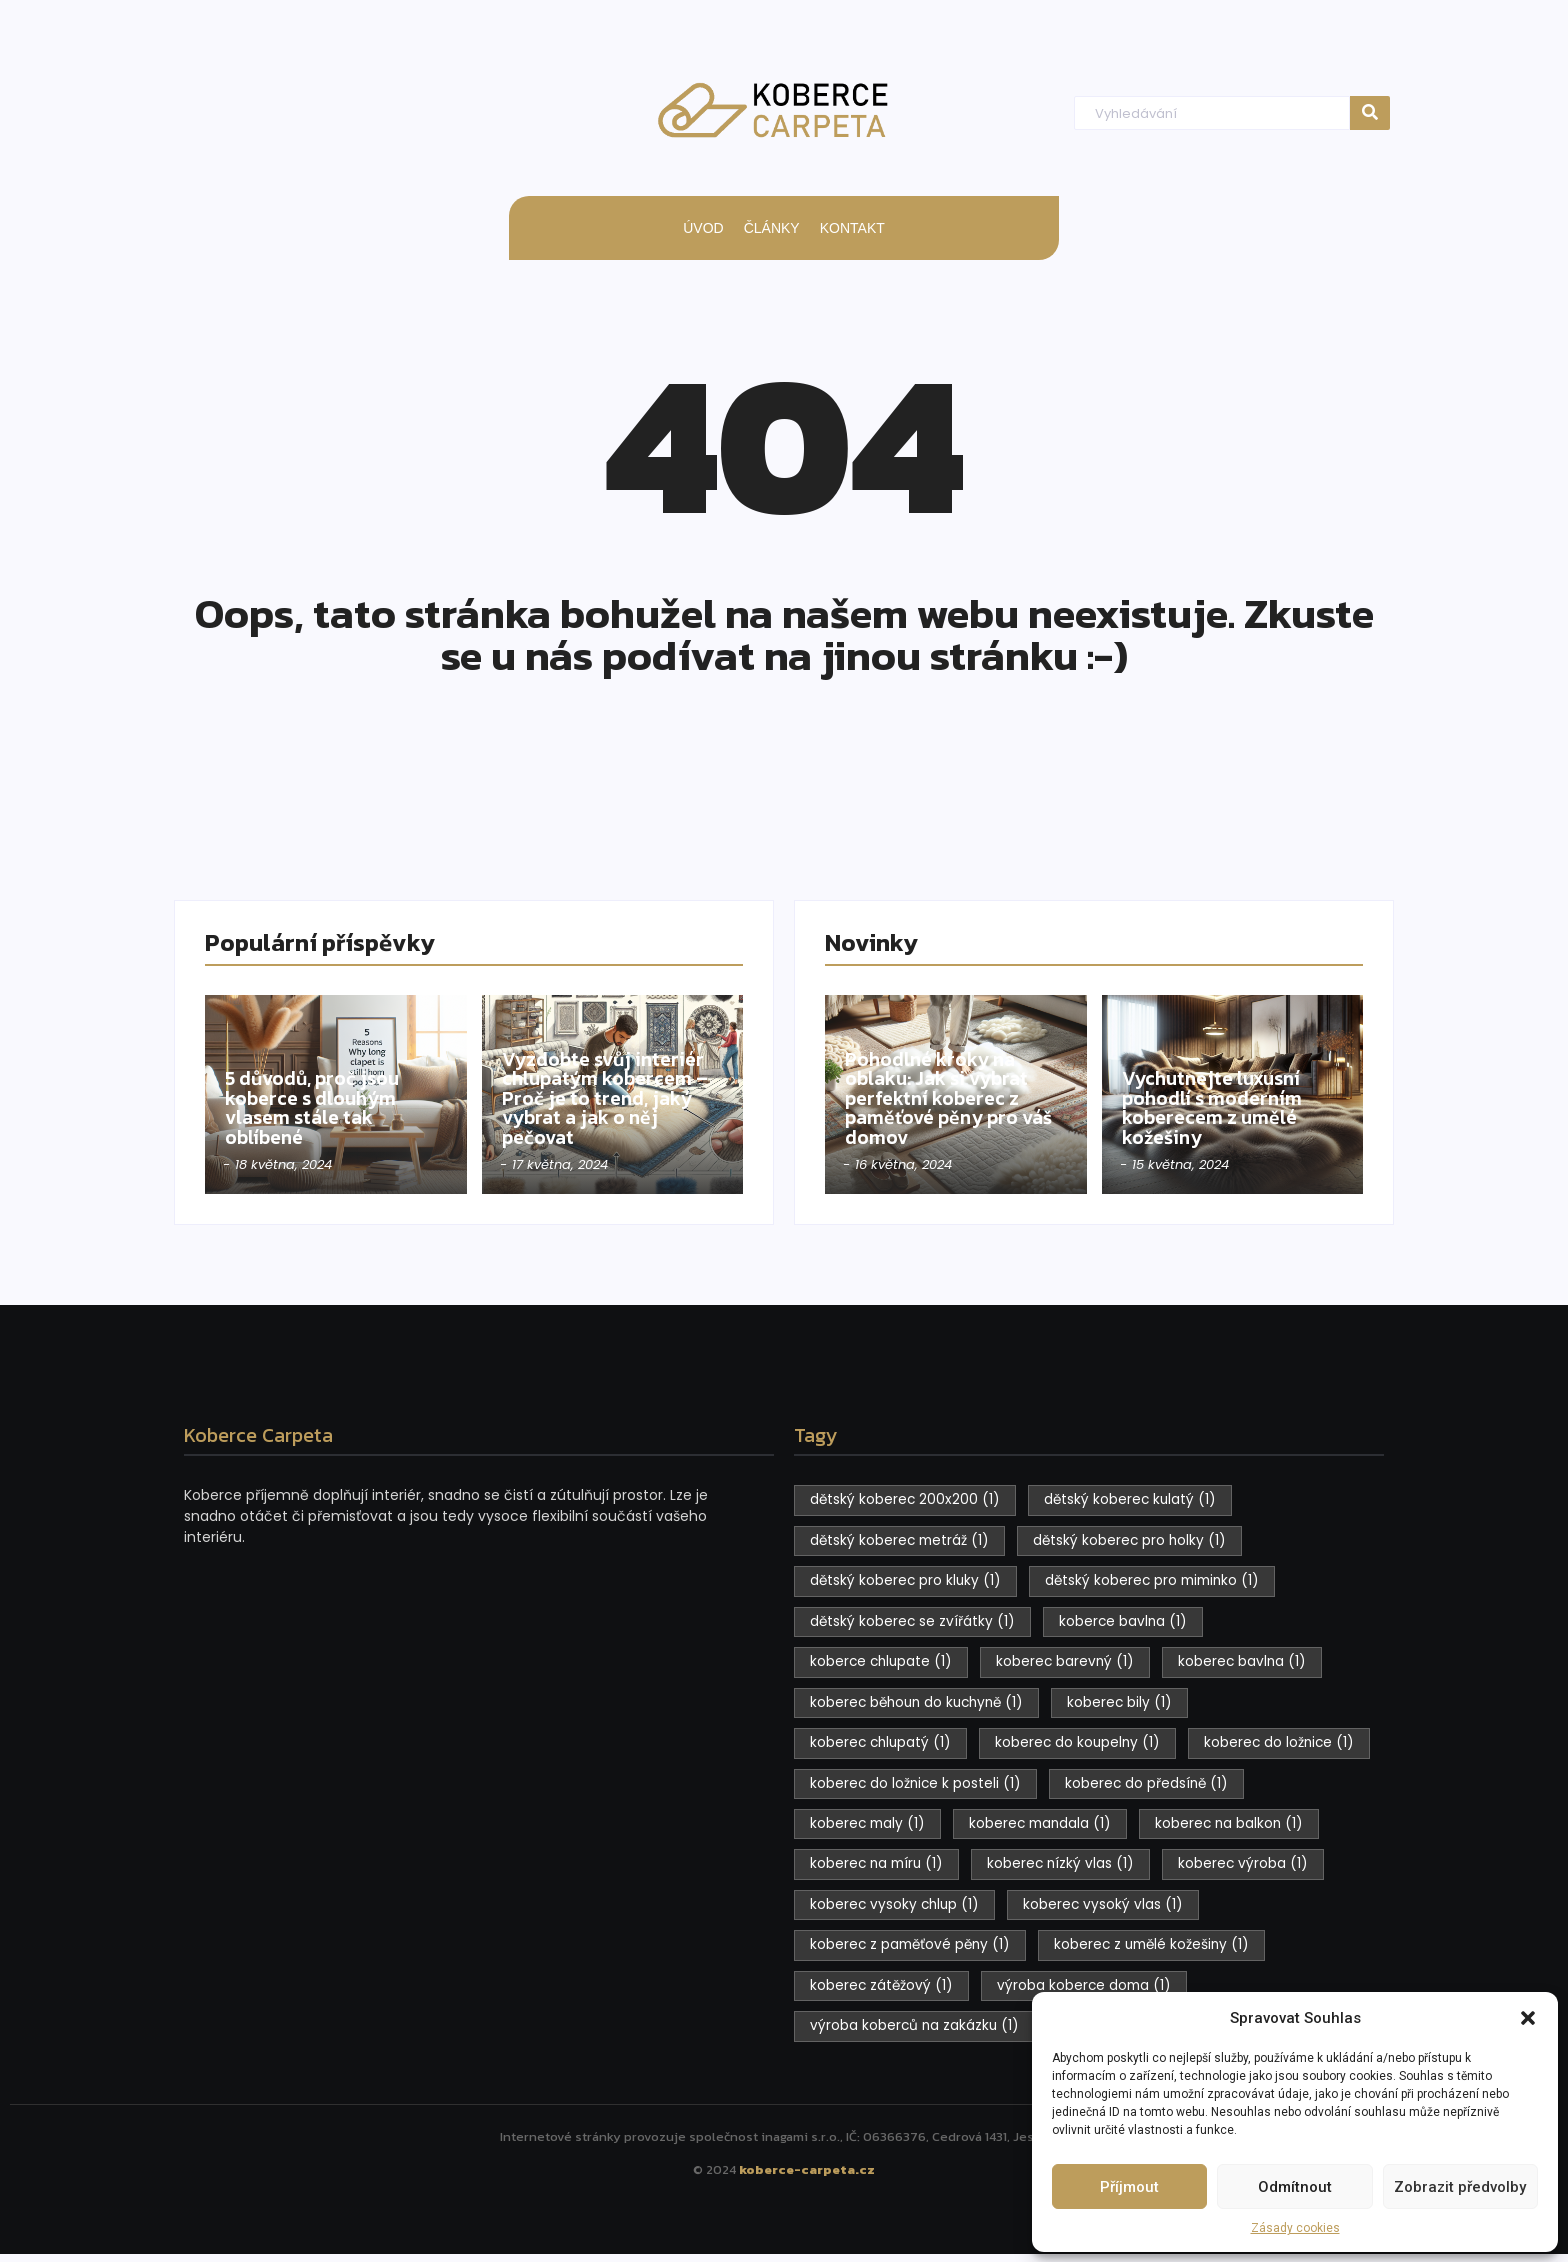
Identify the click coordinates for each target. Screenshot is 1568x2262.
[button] (1528, 2018)
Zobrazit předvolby (1460, 2187)
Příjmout (1129, 2187)
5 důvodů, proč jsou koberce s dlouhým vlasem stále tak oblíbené (323, 1104)
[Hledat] (1211, 113)
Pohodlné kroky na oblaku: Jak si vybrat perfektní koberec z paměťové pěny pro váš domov (948, 1093)
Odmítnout (1295, 2187)
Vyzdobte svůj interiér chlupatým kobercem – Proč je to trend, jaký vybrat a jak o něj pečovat (612, 1093)
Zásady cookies (1295, 2228)
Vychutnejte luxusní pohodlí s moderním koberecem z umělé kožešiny (1223, 1104)
